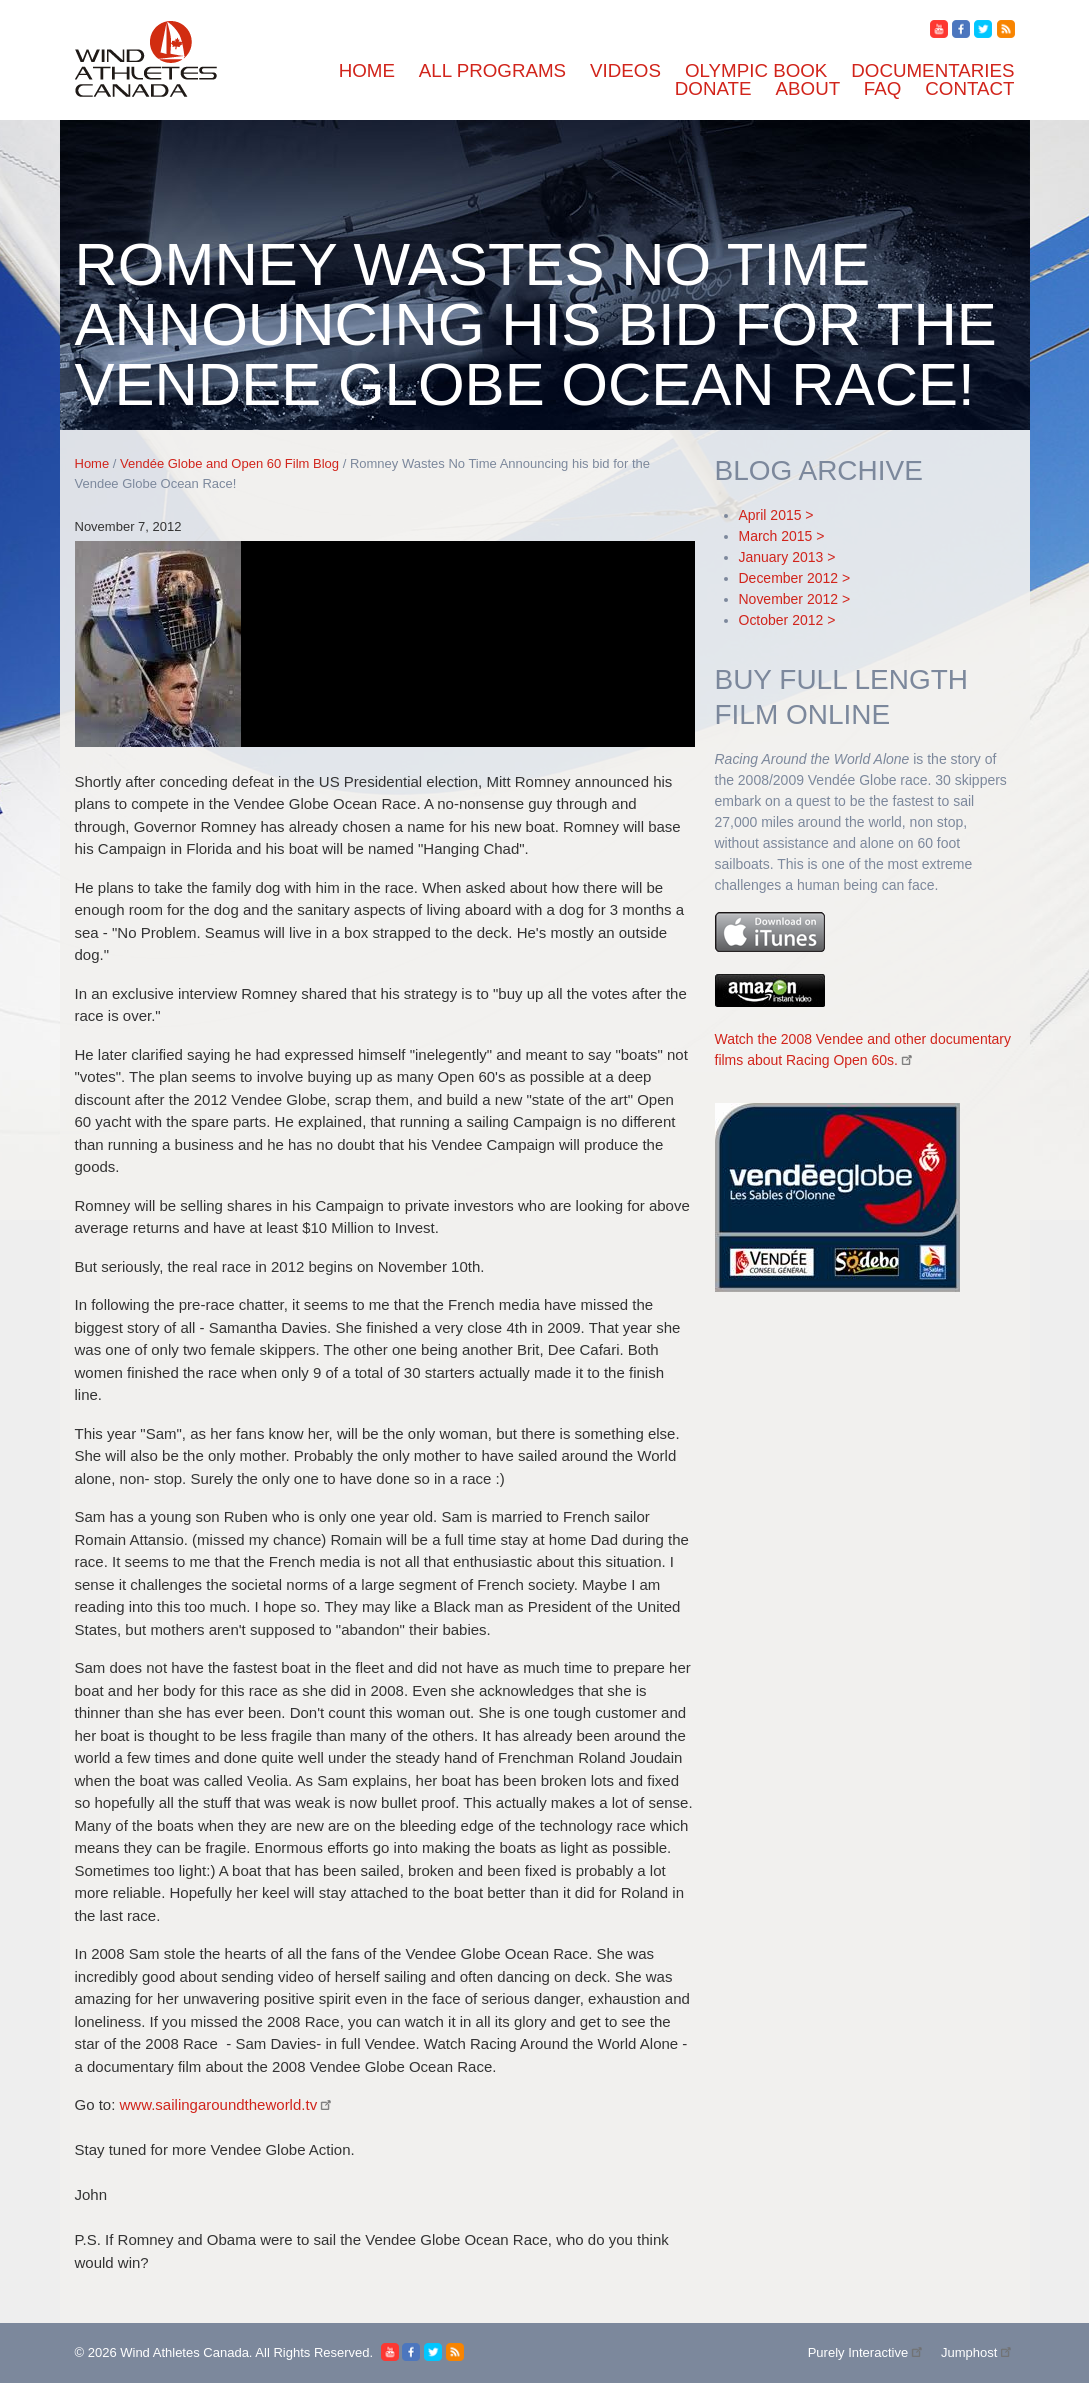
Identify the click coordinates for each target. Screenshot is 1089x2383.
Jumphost (978, 2352)
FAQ (883, 88)
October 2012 (781, 620)
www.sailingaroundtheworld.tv (227, 2104)
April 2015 (770, 515)
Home (367, 70)
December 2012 (789, 578)
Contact (969, 88)
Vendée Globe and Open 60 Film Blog (229, 463)
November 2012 (789, 599)
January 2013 (781, 557)
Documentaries (932, 70)
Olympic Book (756, 70)
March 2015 (776, 536)
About (808, 88)
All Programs (492, 70)
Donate (713, 88)
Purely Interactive (867, 2352)
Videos (625, 70)
